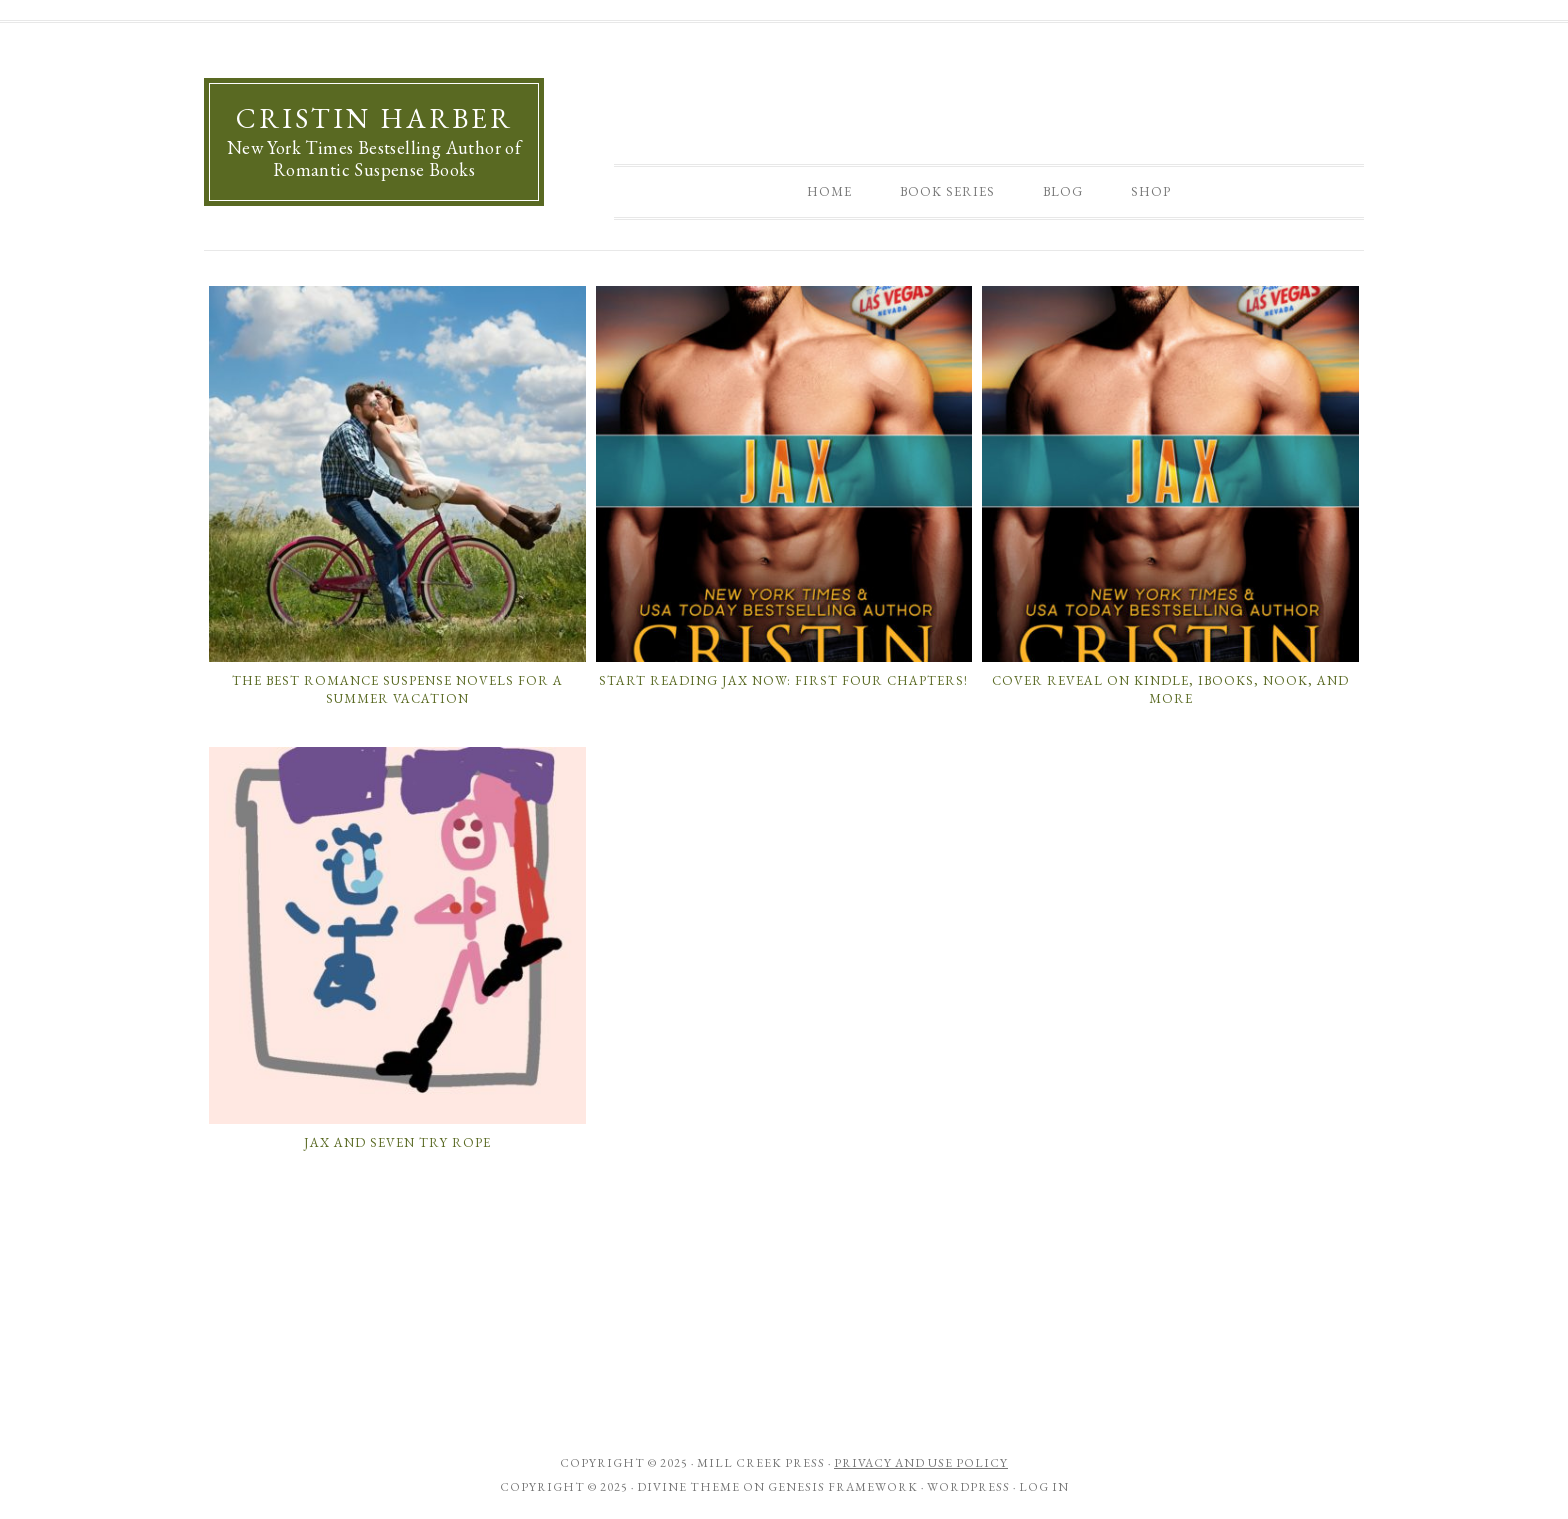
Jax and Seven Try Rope (397, 1142)
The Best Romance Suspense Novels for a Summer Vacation (397, 689)
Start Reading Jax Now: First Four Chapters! (783, 680)
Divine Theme (688, 1487)
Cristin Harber (374, 118)
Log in (1044, 1487)
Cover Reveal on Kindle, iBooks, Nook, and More (1170, 689)
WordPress (968, 1487)
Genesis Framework (843, 1487)
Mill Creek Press (761, 1463)
